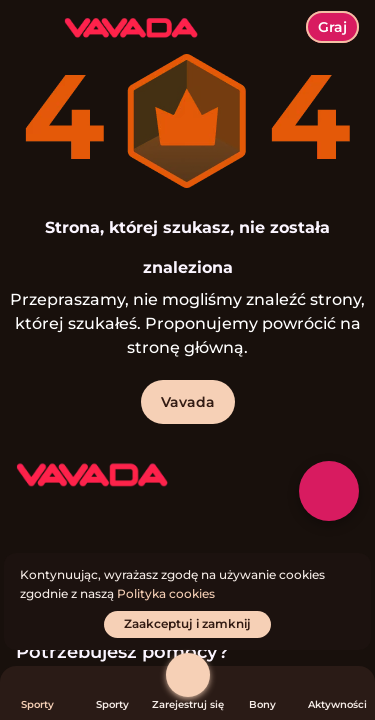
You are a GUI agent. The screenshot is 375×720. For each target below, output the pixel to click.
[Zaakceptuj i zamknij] (187, 624)
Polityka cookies (166, 593)
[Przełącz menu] (32, 32)
